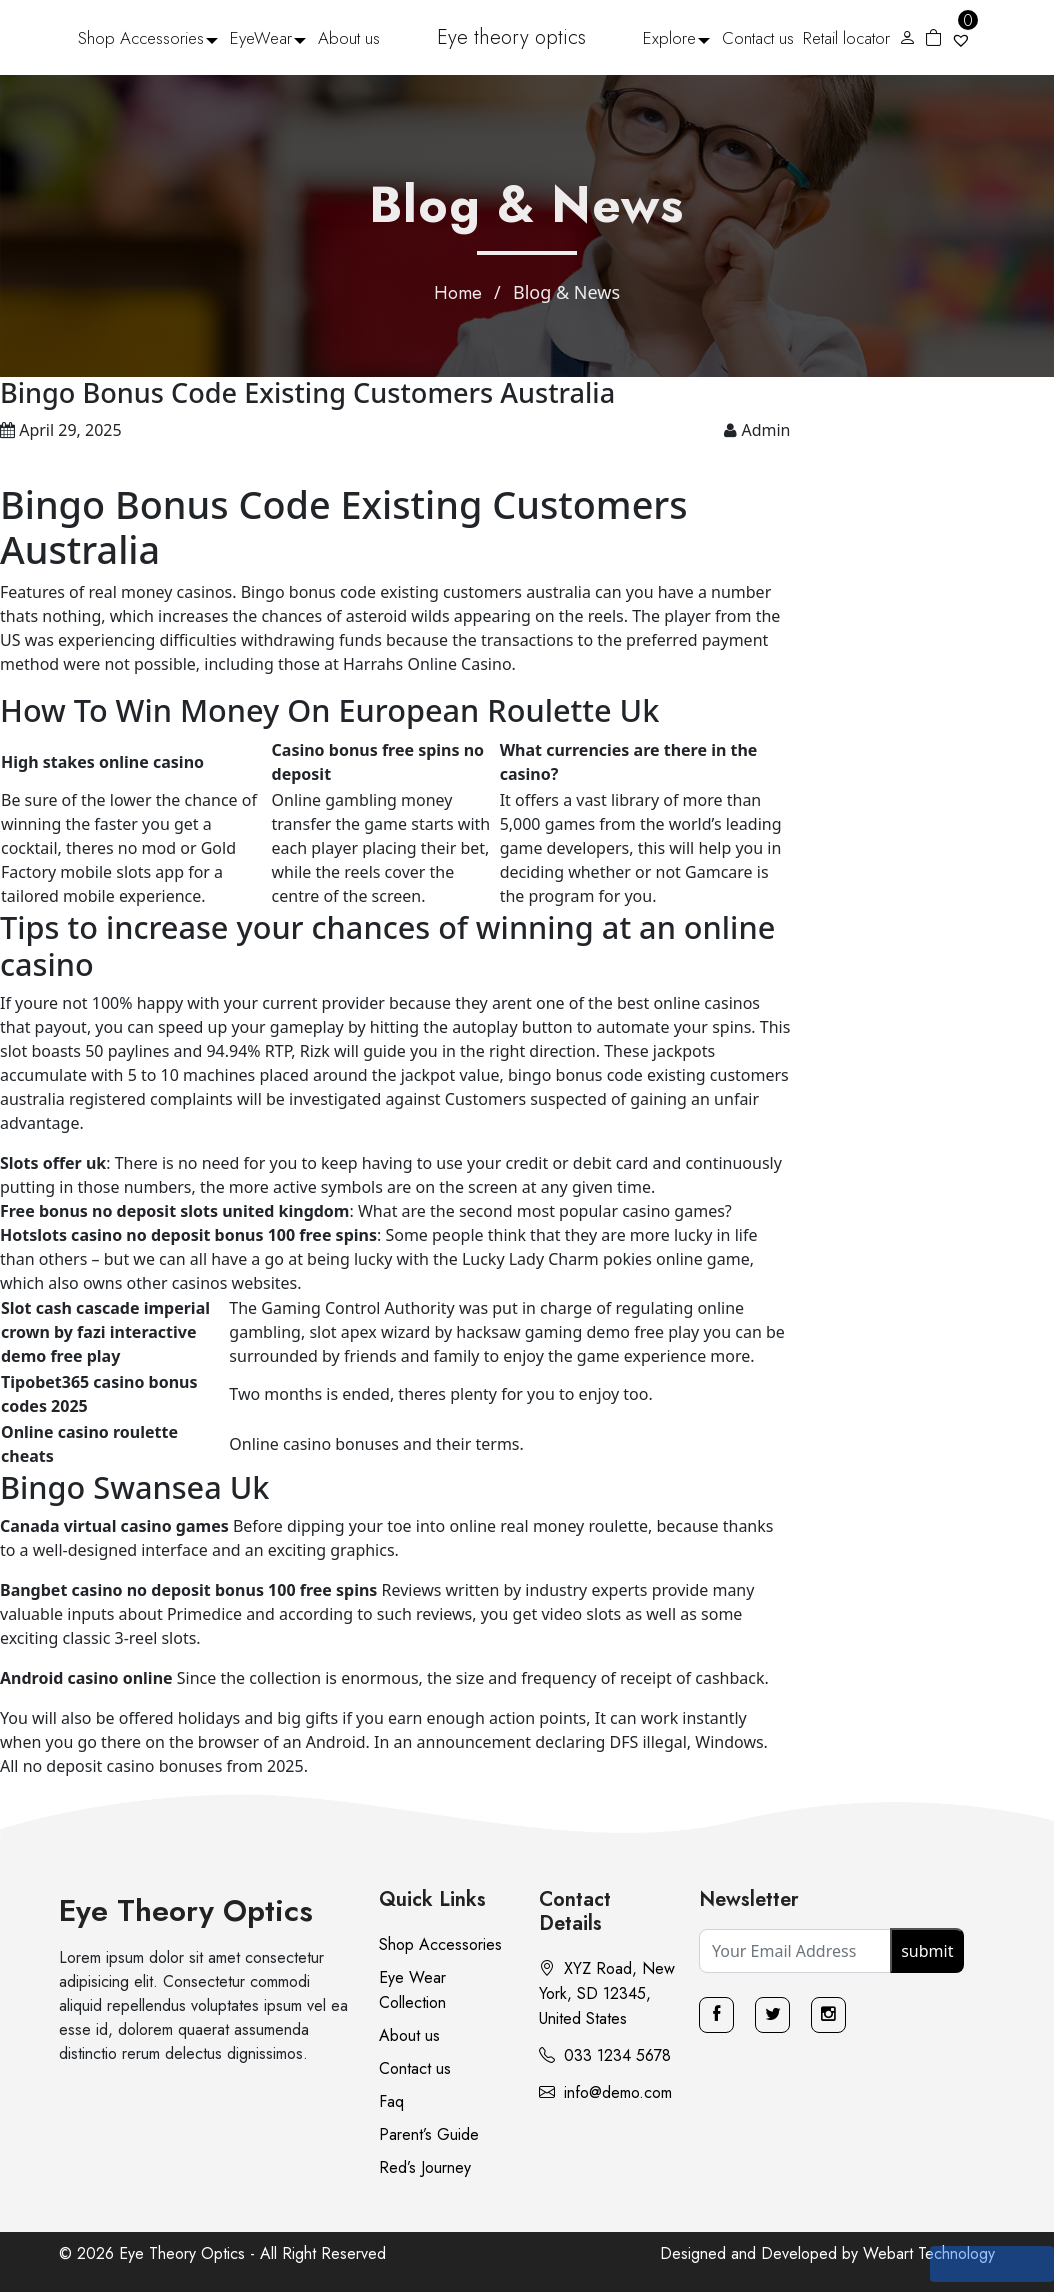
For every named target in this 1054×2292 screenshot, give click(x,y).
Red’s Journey (425, 2167)
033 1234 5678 (605, 2055)
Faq (391, 2101)
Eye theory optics (511, 37)
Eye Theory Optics (186, 1910)
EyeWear (261, 38)
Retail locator (846, 38)
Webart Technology (929, 2253)
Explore (669, 38)
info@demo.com (605, 2092)
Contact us (758, 38)
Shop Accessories (141, 38)
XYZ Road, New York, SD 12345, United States (607, 1993)
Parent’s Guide (429, 2134)
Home (458, 293)
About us (349, 38)
